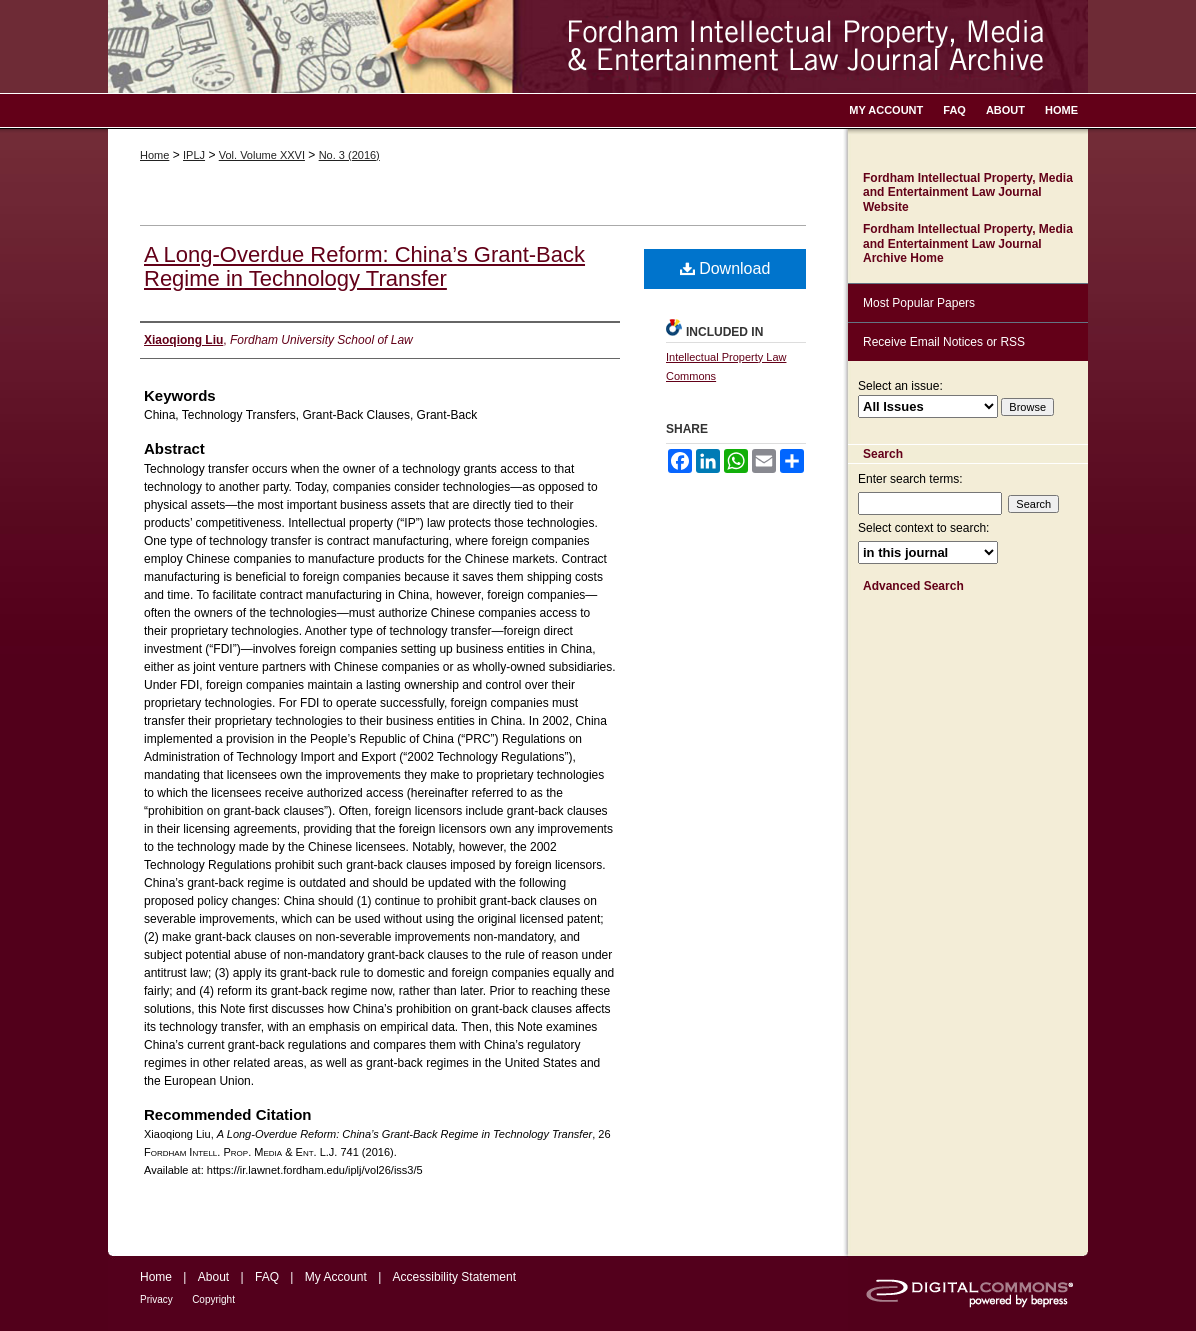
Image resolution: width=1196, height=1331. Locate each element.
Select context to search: (923, 528)
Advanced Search (913, 586)
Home (154, 155)
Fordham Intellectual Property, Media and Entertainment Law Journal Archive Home (968, 243)
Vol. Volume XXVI (262, 155)
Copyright (213, 1299)
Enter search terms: (910, 479)
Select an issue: (900, 386)
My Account (336, 1277)
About (213, 1277)
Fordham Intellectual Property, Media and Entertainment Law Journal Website (968, 192)
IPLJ (194, 155)
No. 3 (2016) (349, 155)
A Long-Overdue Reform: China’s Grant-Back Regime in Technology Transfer (364, 266)
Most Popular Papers (919, 303)
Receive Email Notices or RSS (944, 342)
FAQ (267, 1277)
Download (725, 268)
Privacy (156, 1299)
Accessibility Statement (454, 1277)
